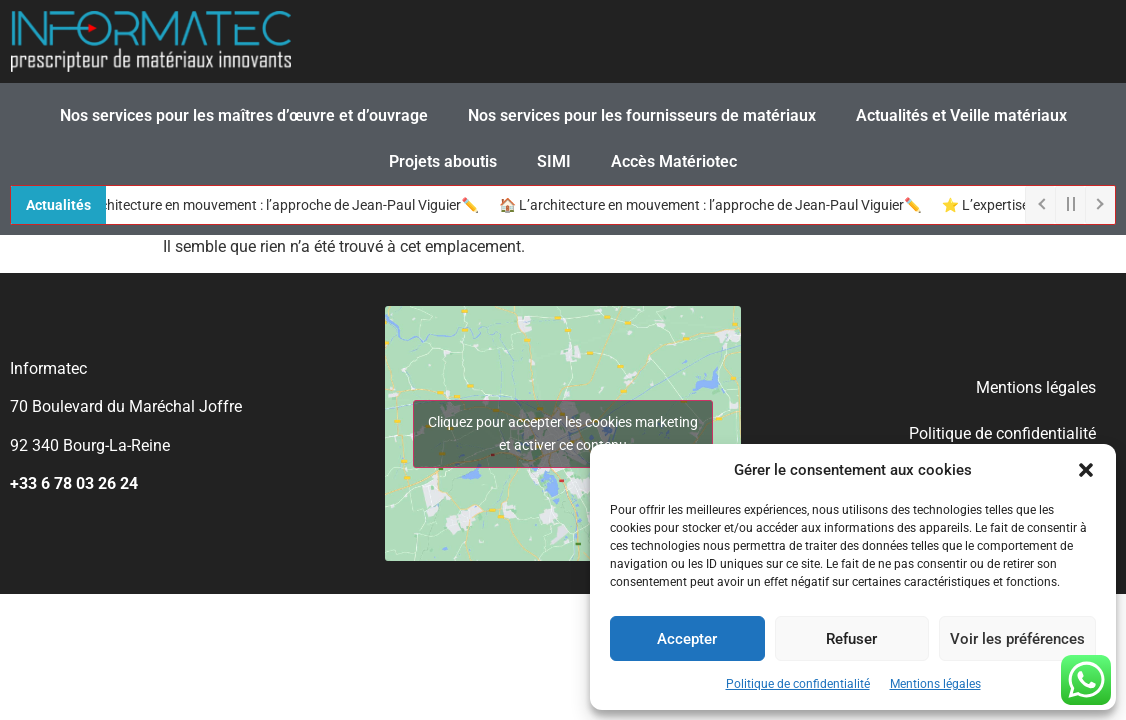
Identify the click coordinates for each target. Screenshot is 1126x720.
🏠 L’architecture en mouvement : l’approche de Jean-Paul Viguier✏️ (273, 205)
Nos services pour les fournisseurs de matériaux (642, 115)
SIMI (554, 161)
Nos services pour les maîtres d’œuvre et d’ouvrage (244, 115)
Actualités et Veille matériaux (961, 115)
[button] (1086, 470)
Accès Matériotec (674, 161)
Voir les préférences (1017, 639)
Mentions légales (935, 684)
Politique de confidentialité (798, 684)
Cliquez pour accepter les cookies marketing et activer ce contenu (563, 433)
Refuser (851, 639)
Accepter (687, 639)
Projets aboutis (443, 161)
